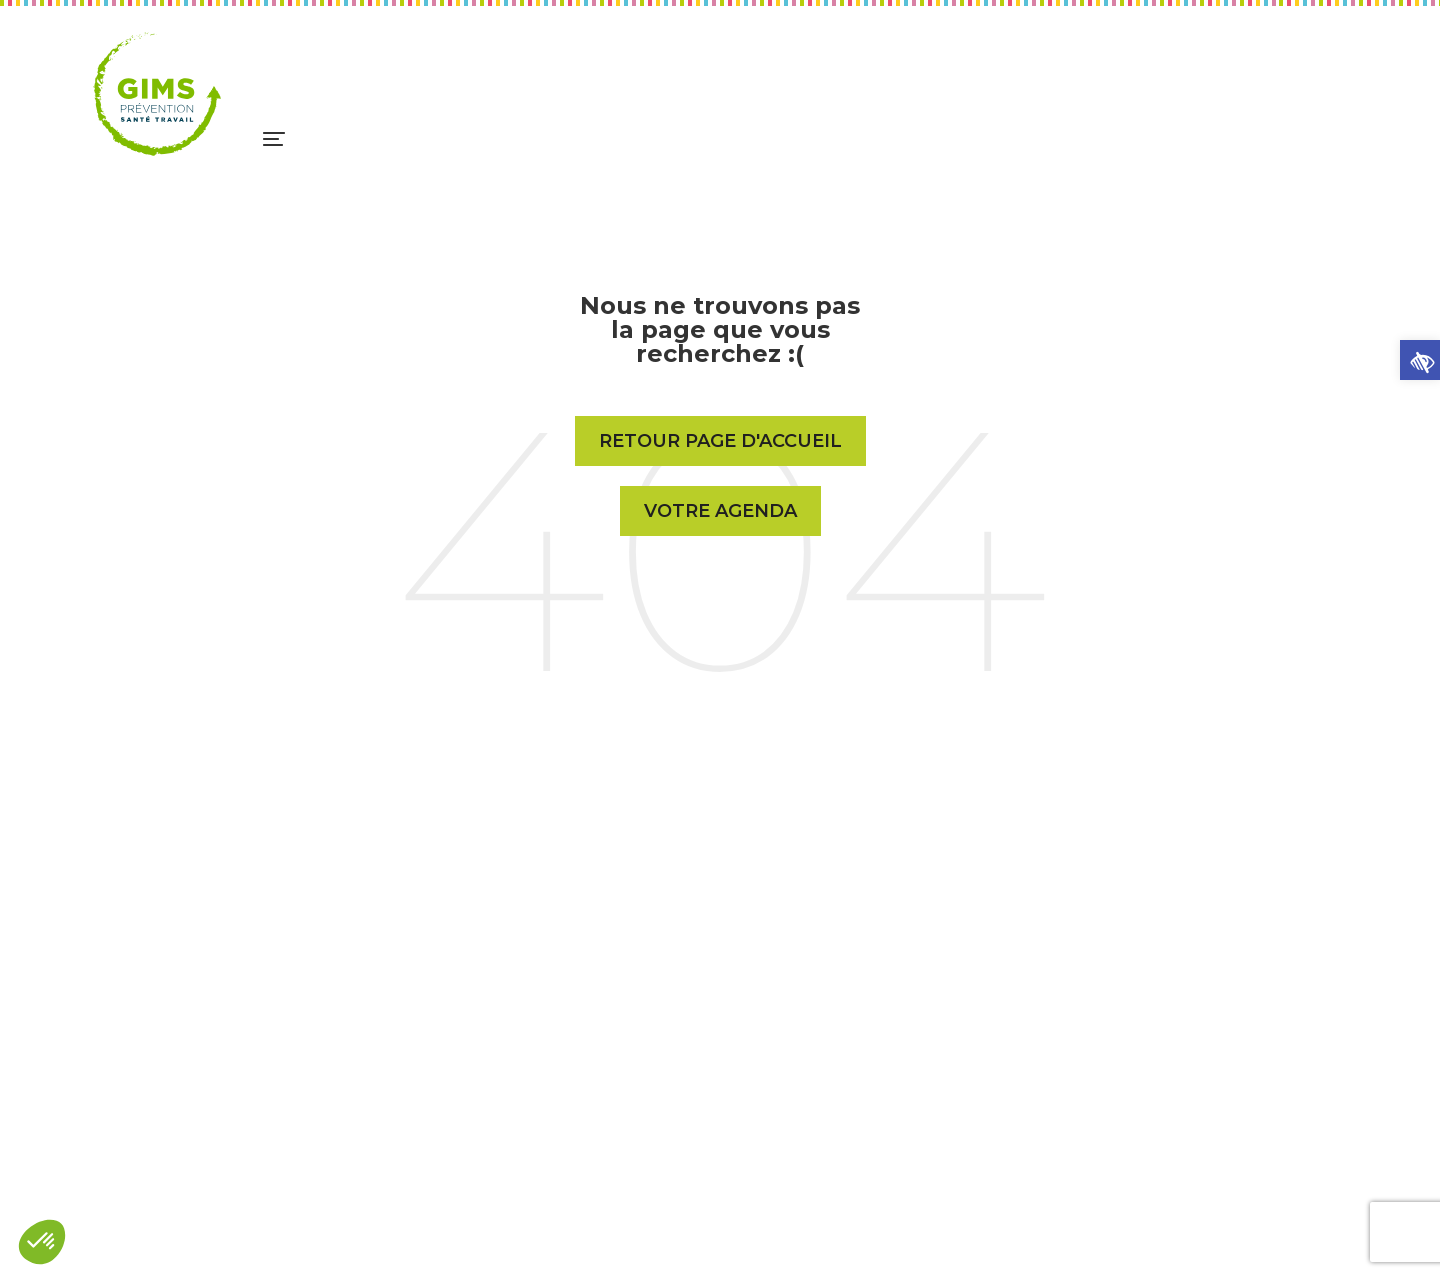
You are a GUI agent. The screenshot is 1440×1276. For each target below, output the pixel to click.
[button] (1420, 360)
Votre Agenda (720, 511)
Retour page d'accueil (720, 441)
